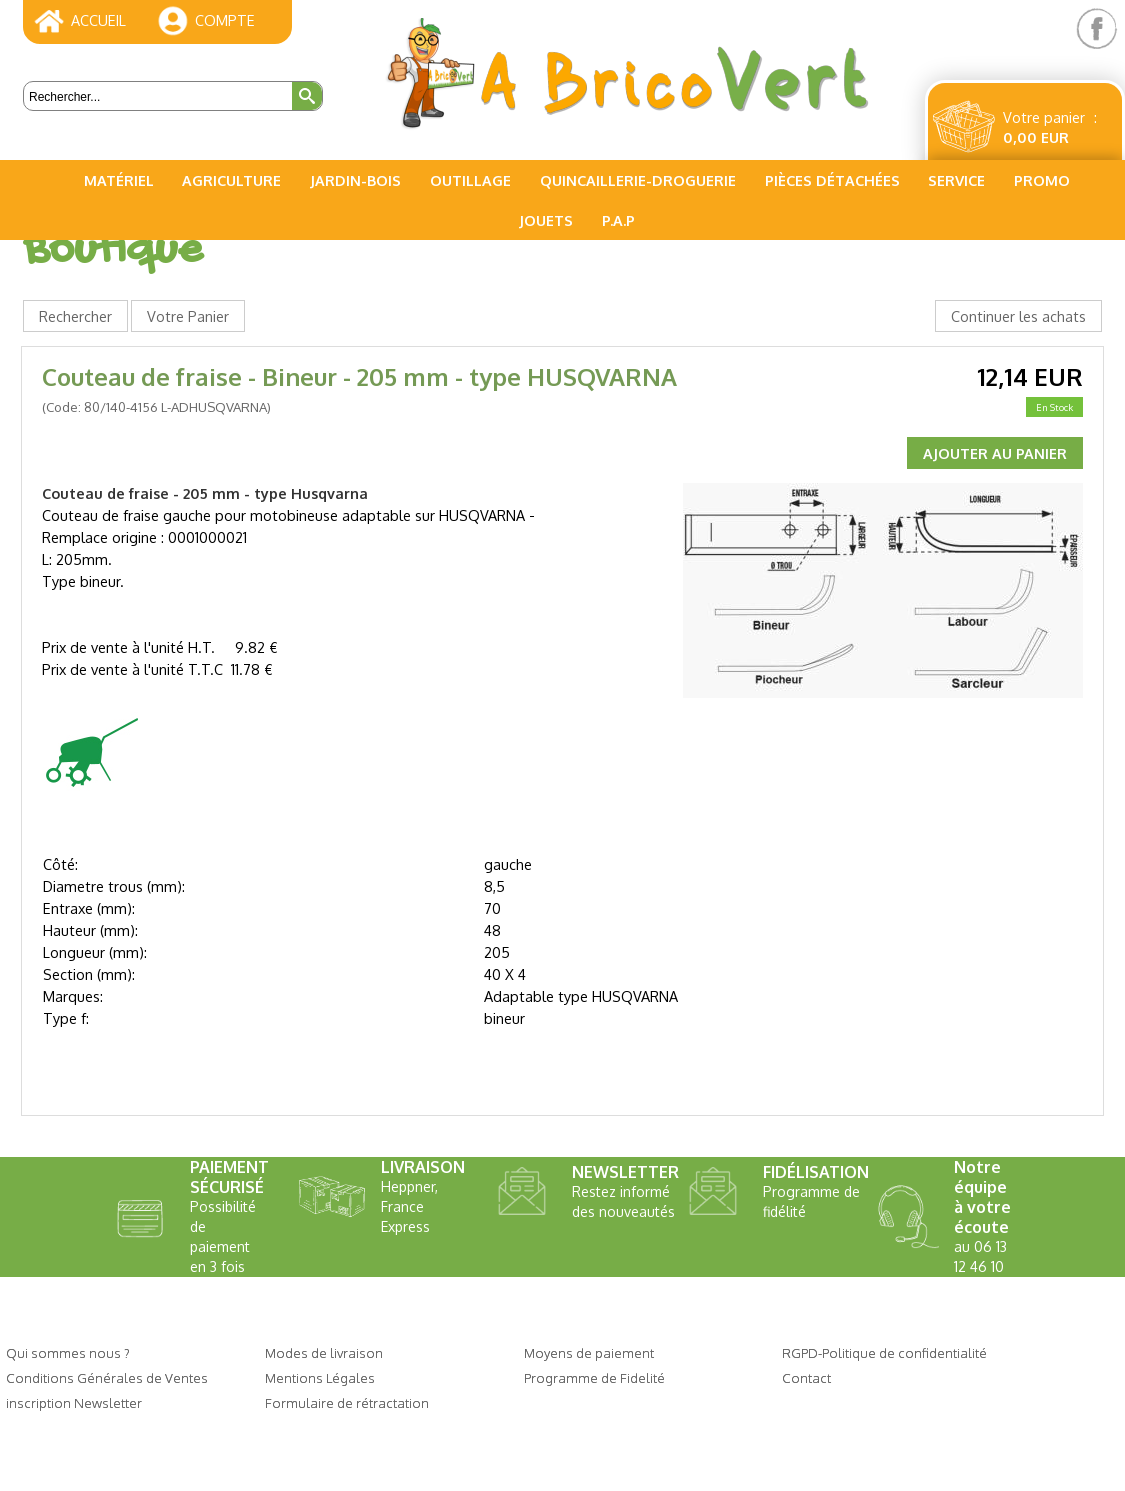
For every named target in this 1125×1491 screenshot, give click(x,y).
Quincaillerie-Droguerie (638, 180)
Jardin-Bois (355, 180)
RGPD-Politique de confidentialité (884, 1352)
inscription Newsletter (74, 1402)
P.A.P (618, 220)
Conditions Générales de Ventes (107, 1377)
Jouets (546, 220)
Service (956, 180)
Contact (806, 1377)
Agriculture (231, 180)
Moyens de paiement (589, 1352)
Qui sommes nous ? (68, 1352)
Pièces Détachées (832, 180)
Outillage (470, 180)
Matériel (119, 180)
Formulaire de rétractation (347, 1402)
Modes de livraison (324, 1352)
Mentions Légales (320, 1377)
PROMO (1042, 180)
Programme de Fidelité (594, 1377)
